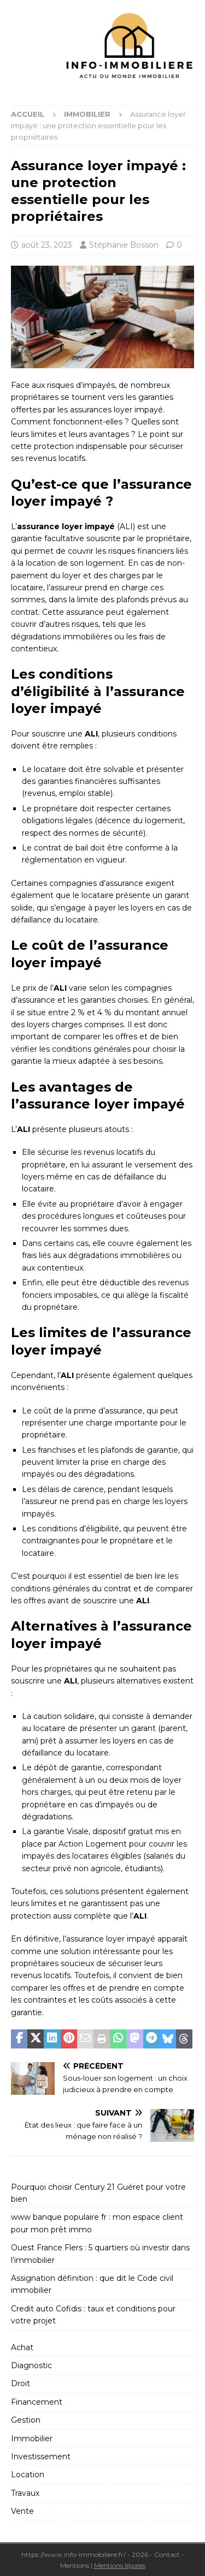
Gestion (25, 2420)
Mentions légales (119, 2565)
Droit (20, 2383)
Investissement (41, 2456)
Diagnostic (31, 2365)
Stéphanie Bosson (124, 245)
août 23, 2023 (46, 245)
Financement (36, 2402)
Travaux (25, 2493)
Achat (22, 2347)
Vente (22, 2511)
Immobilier (31, 2438)
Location (27, 2474)
